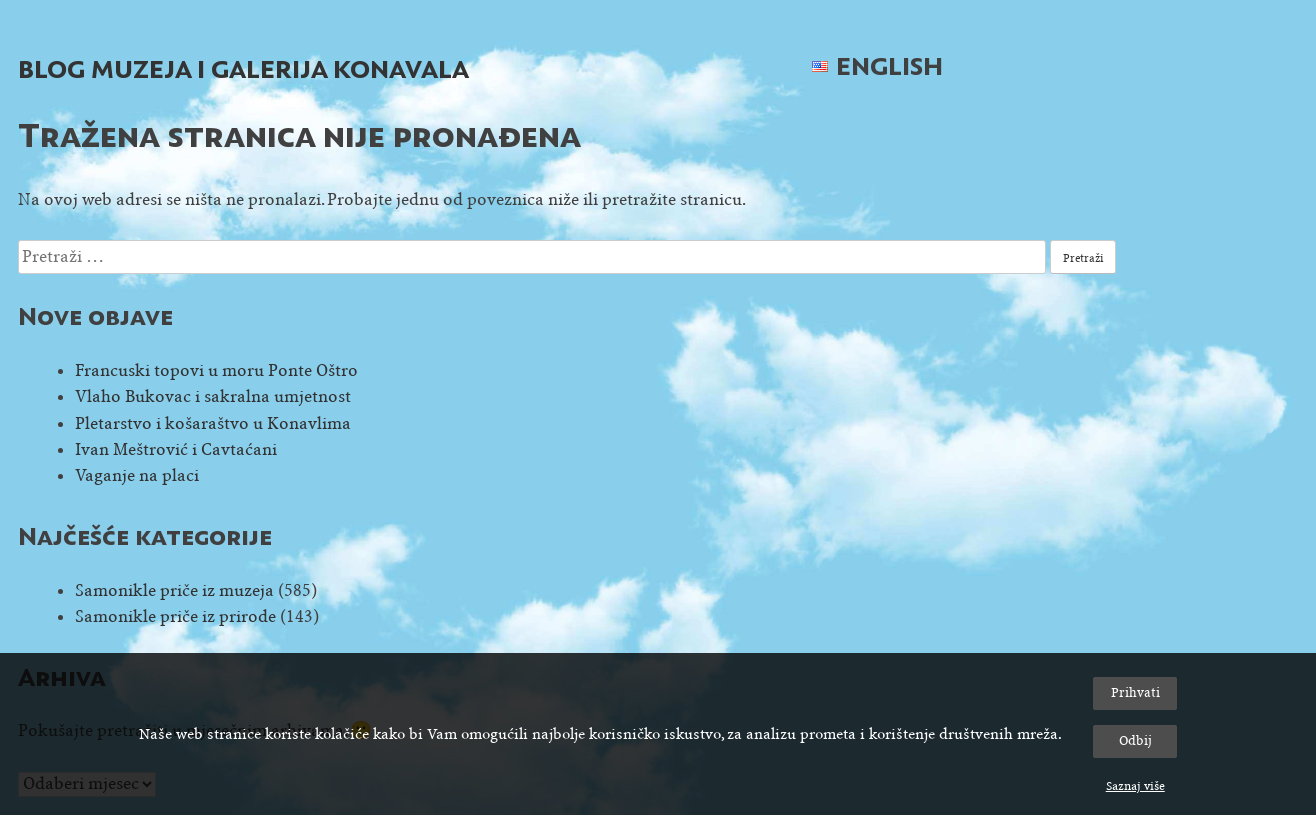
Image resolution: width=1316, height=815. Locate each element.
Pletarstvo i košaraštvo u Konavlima (213, 423)
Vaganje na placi (137, 475)
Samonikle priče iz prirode (175, 616)
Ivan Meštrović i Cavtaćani (176, 449)
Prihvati (1135, 692)
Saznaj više (1135, 786)
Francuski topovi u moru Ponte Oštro (216, 370)
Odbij (1135, 740)
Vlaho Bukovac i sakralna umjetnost (213, 396)
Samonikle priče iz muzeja (174, 590)
